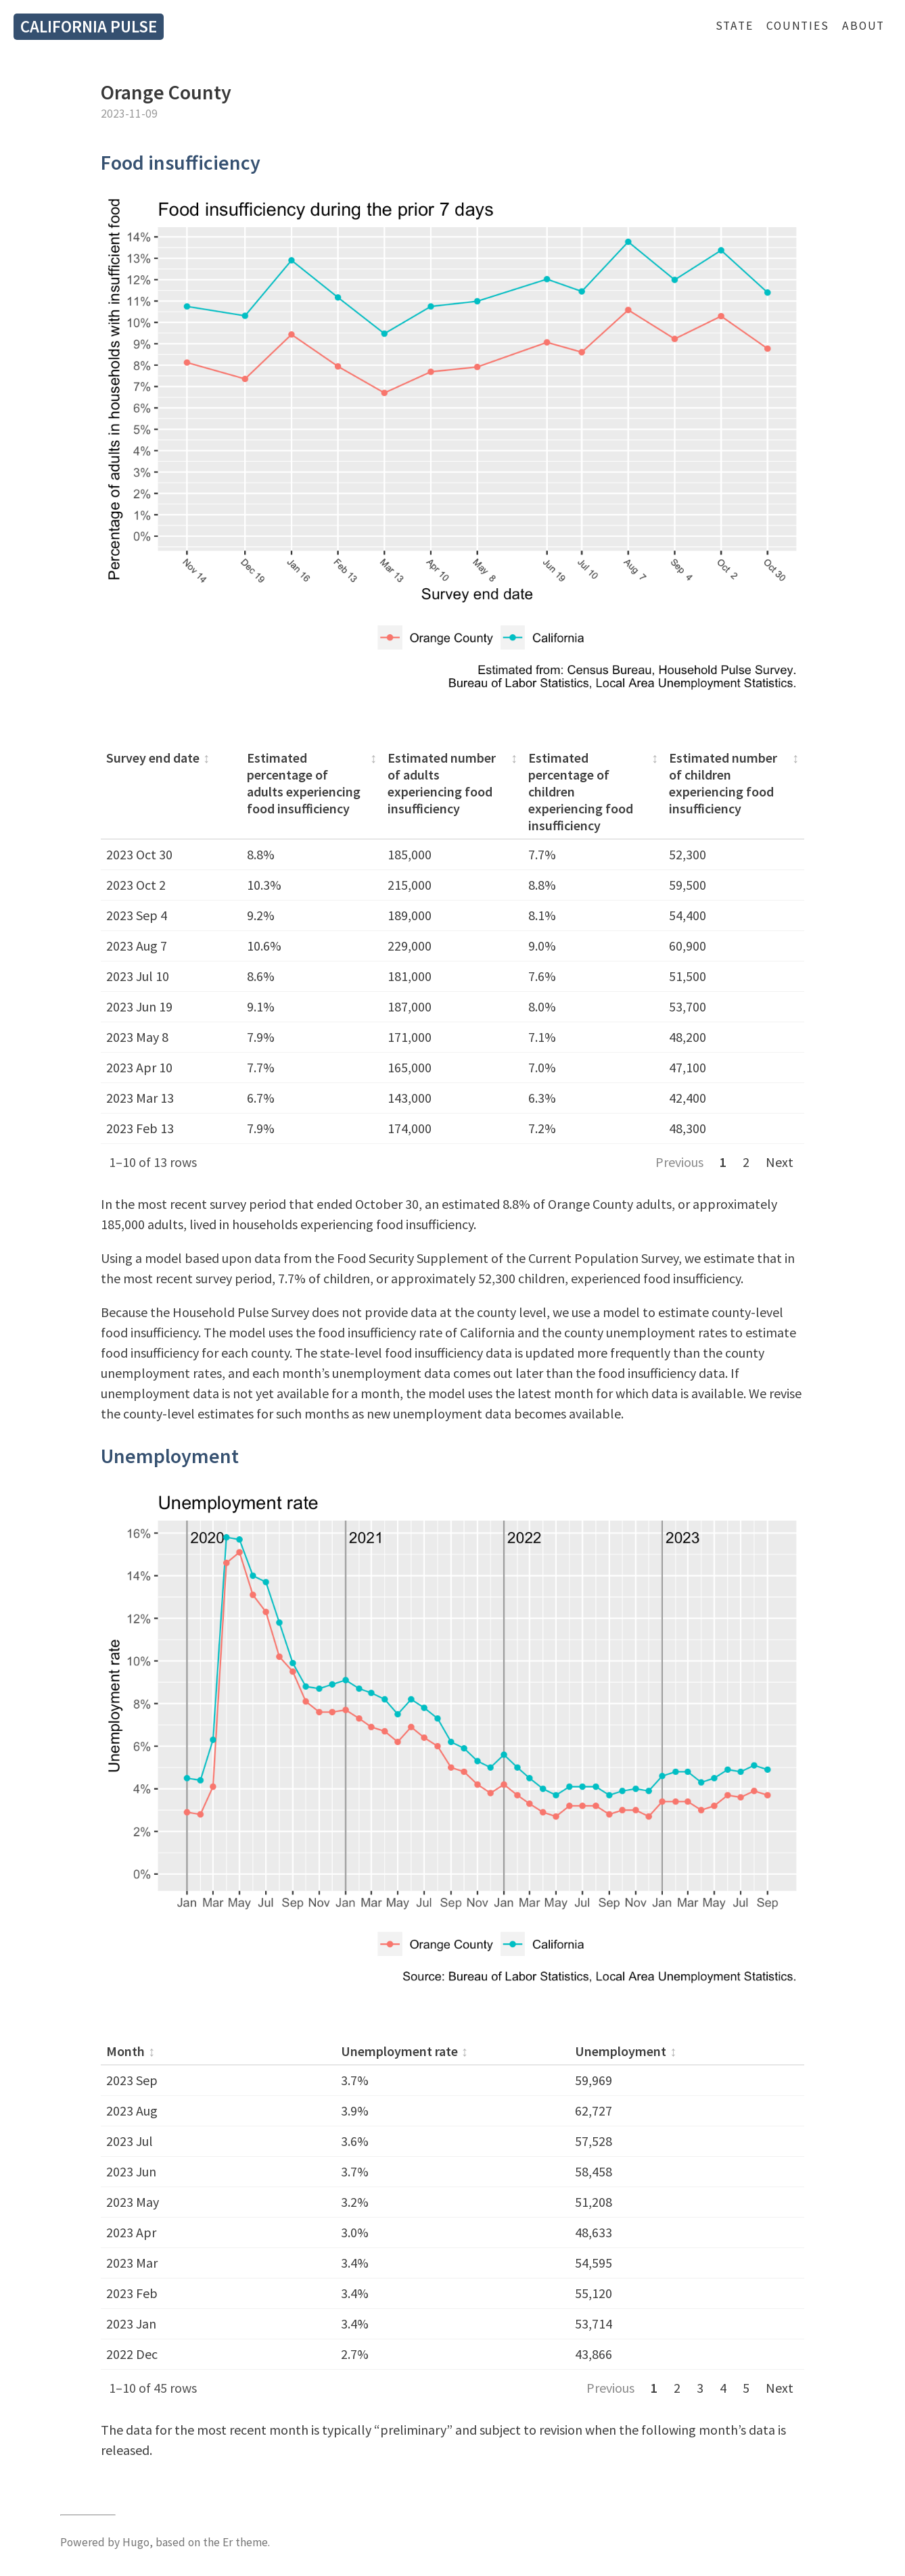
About (863, 25)
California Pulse (88, 26)
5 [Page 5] (746, 2387)
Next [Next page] (779, 1161)
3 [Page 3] (700, 2387)
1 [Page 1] (723, 1161)
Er (228, 2542)
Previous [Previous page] (679, 1161)
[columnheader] (171, 792)
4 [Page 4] (723, 2387)
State (734, 25)
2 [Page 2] (746, 1161)
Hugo (135, 2542)
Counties (797, 25)
